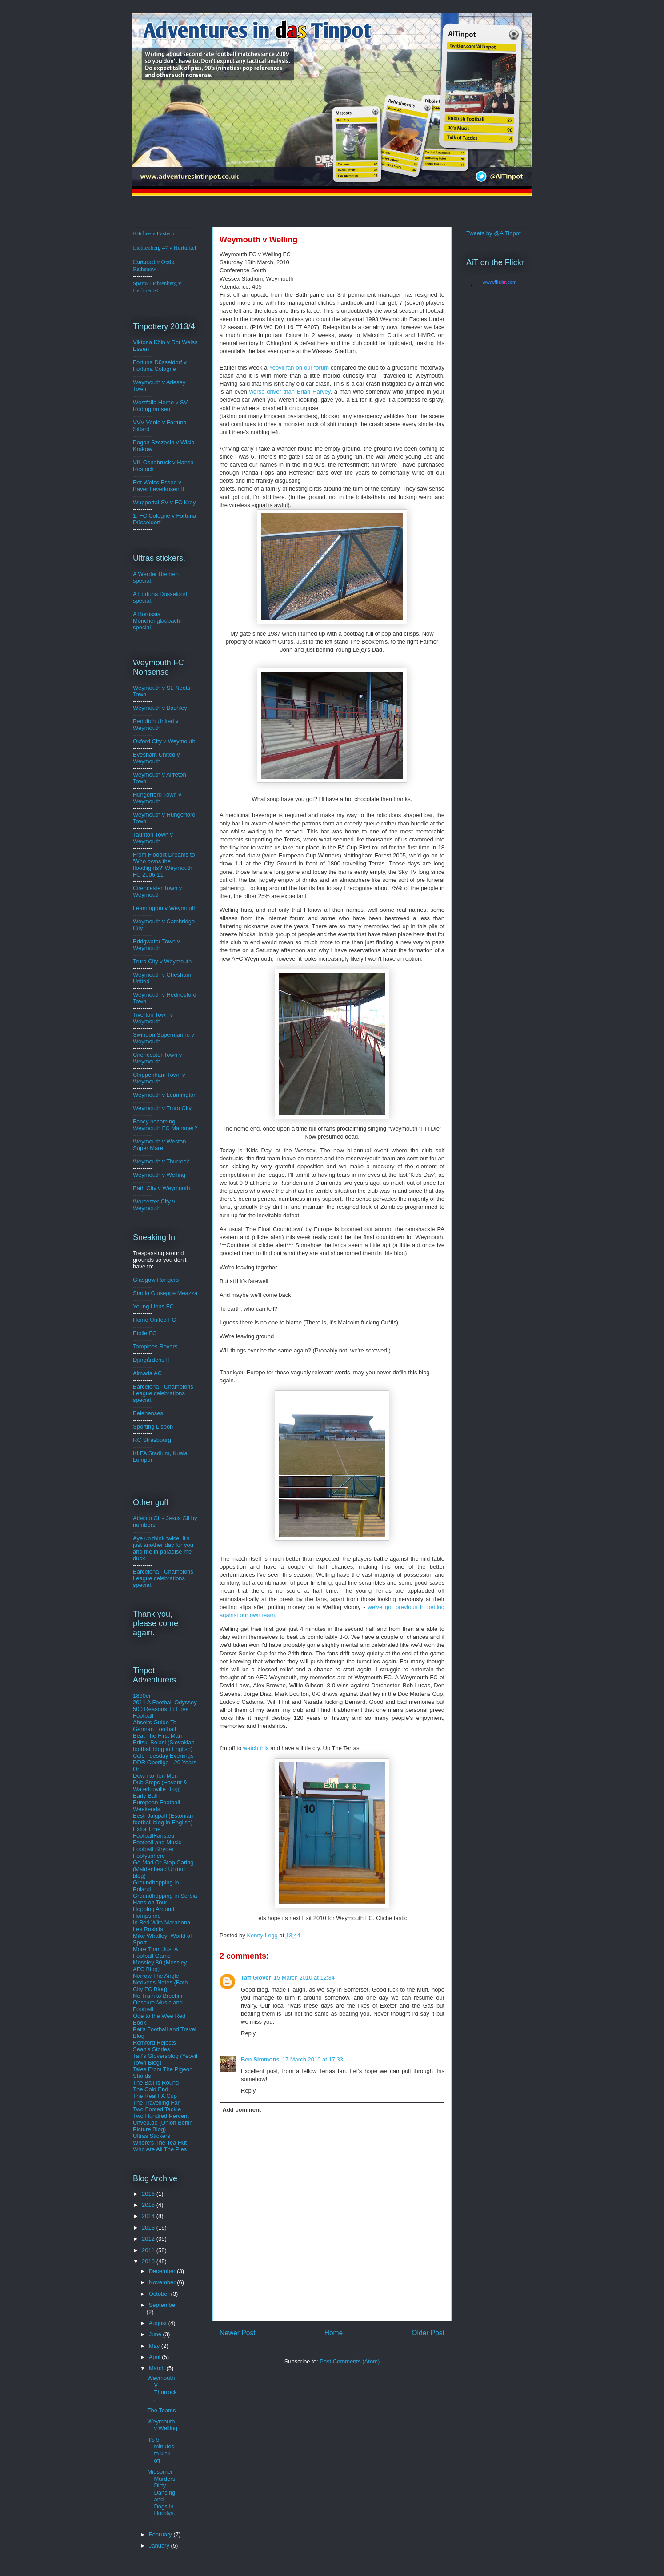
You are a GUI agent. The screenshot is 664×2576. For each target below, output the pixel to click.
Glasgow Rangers (156, 1279)
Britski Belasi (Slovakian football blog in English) (164, 1745)
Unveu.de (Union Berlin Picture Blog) (162, 2126)
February (161, 2534)
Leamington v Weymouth (165, 908)
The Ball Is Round (156, 2082)
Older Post (428, 2333)
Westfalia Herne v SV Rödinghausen (160, 405)
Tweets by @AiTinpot (493, 233)
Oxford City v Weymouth (164, 741)
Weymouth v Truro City (162, 1108)
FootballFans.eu (153, 1835)
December (163, 2271)
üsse (165, 362)
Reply (248, 2033)
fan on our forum (300, 367)
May (155, 2346)
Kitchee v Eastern (153, 233)
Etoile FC (144, 1333)
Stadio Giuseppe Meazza (165, 1293)
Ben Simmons (260, 2059)
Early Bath (146, 1795)
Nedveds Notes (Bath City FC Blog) (160, 1985)
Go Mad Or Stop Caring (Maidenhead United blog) (163, 1869)
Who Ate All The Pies (160, 2149)
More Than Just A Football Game (155, 1952)
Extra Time (146, 1829)
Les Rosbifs (148, 1929)
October (160, 2293)
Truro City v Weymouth (162, 961)
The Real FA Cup (155, 2096)
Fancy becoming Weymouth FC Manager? (165, 1124)
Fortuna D (146, 362)
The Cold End (150, 2089)
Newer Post (238, 2333)
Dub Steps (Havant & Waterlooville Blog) (160, 1785)
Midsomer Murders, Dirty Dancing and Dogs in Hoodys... (161, 2496)
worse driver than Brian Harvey (290, 391)
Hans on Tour (150, 1902)
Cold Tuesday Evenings (163, 1755)
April (155, 2357)
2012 (149, 2238)
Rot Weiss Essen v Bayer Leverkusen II (158, 485)
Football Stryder (153, 1849)
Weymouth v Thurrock (161, 1161)
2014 (149, 2216)
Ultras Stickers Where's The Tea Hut (160, 2139)
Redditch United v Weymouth (156, 724)
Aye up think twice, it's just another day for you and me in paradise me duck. (163, 1548)
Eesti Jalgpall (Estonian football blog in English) (163, 1819)
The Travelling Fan (157, 2102)
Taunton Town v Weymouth (153, 838)
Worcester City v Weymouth (154, 1205)
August (158, 2323)
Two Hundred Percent (161, 2116)
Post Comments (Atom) (350, 2361)
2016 (149, 2193)
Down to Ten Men (155, 1775)
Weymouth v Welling (159, 1174)
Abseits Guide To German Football (154, 1725)
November (163, 2282)
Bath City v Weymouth (161, 1188)
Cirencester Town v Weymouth (157, 891)
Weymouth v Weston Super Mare (159, 1144)
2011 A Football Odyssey (165, 1702)
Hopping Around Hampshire (153, 1912)
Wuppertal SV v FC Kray (164, 502)
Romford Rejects (154, 2042)
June (156, 2334)
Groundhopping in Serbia (165, 1895)
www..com (499, 282)
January (160, 2545)
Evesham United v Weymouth (156, 758)
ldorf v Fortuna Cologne (160, 365)
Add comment (242, 2109)
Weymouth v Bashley (160, 707)
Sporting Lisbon (153, 1426)
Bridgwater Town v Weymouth (156, 944)
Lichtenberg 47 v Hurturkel (164, 247)
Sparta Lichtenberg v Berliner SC (157, 287)
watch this (256, 1748)
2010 (149, 2261)
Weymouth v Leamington (165, 1094)
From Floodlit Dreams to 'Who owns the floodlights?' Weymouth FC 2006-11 (164, 864)
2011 (149, 2250)
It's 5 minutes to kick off (160, 2450)
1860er (142, 1695)
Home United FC (154, 1319)
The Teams (161, 2410)
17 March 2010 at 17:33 (312, 2059)
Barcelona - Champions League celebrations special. (163, 1393)
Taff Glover (256, 1977)
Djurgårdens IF (152, 1359)
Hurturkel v (153, 265)
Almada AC (147, 1373)
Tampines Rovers (155, 1346)
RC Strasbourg (152, 1440)
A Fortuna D (148, 594)
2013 (149, 2227)
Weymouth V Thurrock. (161, 2388)
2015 (149, 2205)
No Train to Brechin (157, 1995)
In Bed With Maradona (161, 1922)
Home (333, 2333)
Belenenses (148, 1413)
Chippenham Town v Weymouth (159, 1078)
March (158, 2368)
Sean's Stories (151, 2049)
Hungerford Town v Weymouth (157, 798)
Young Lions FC (153, 1306)
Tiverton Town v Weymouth (153, 1018)
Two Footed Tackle (157, 2109)
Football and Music (157, 1842)
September (163, 2305)
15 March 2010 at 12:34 (304, 1977)
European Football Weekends (156, 1805)
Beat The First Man (157, 1735)
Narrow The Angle (156, 1975)
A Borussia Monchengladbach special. (156, 621)
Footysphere (149, 1855)
